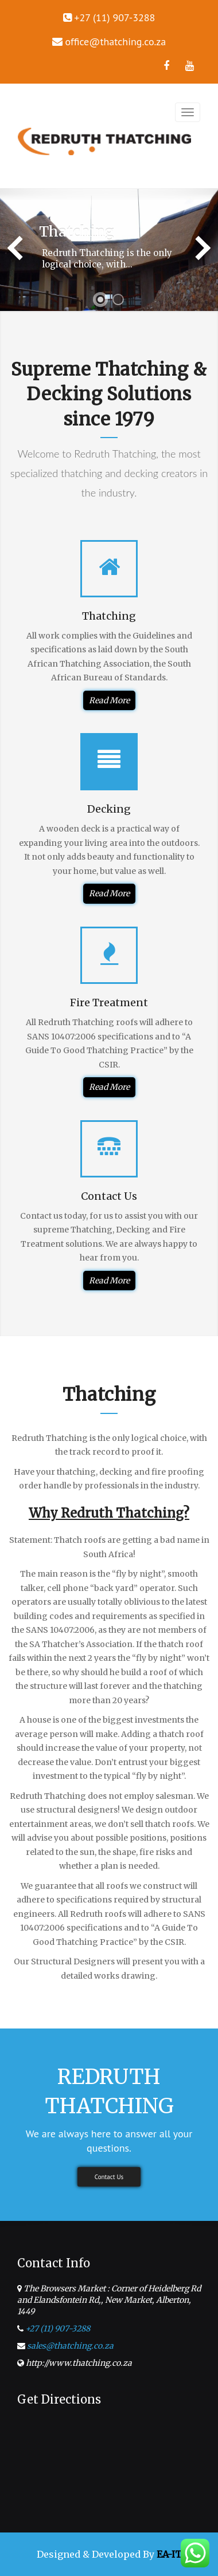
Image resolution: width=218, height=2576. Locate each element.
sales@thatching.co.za (70, 2346)
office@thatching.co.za (115, 41)
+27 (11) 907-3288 (57, 2328)
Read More (109, 700)
